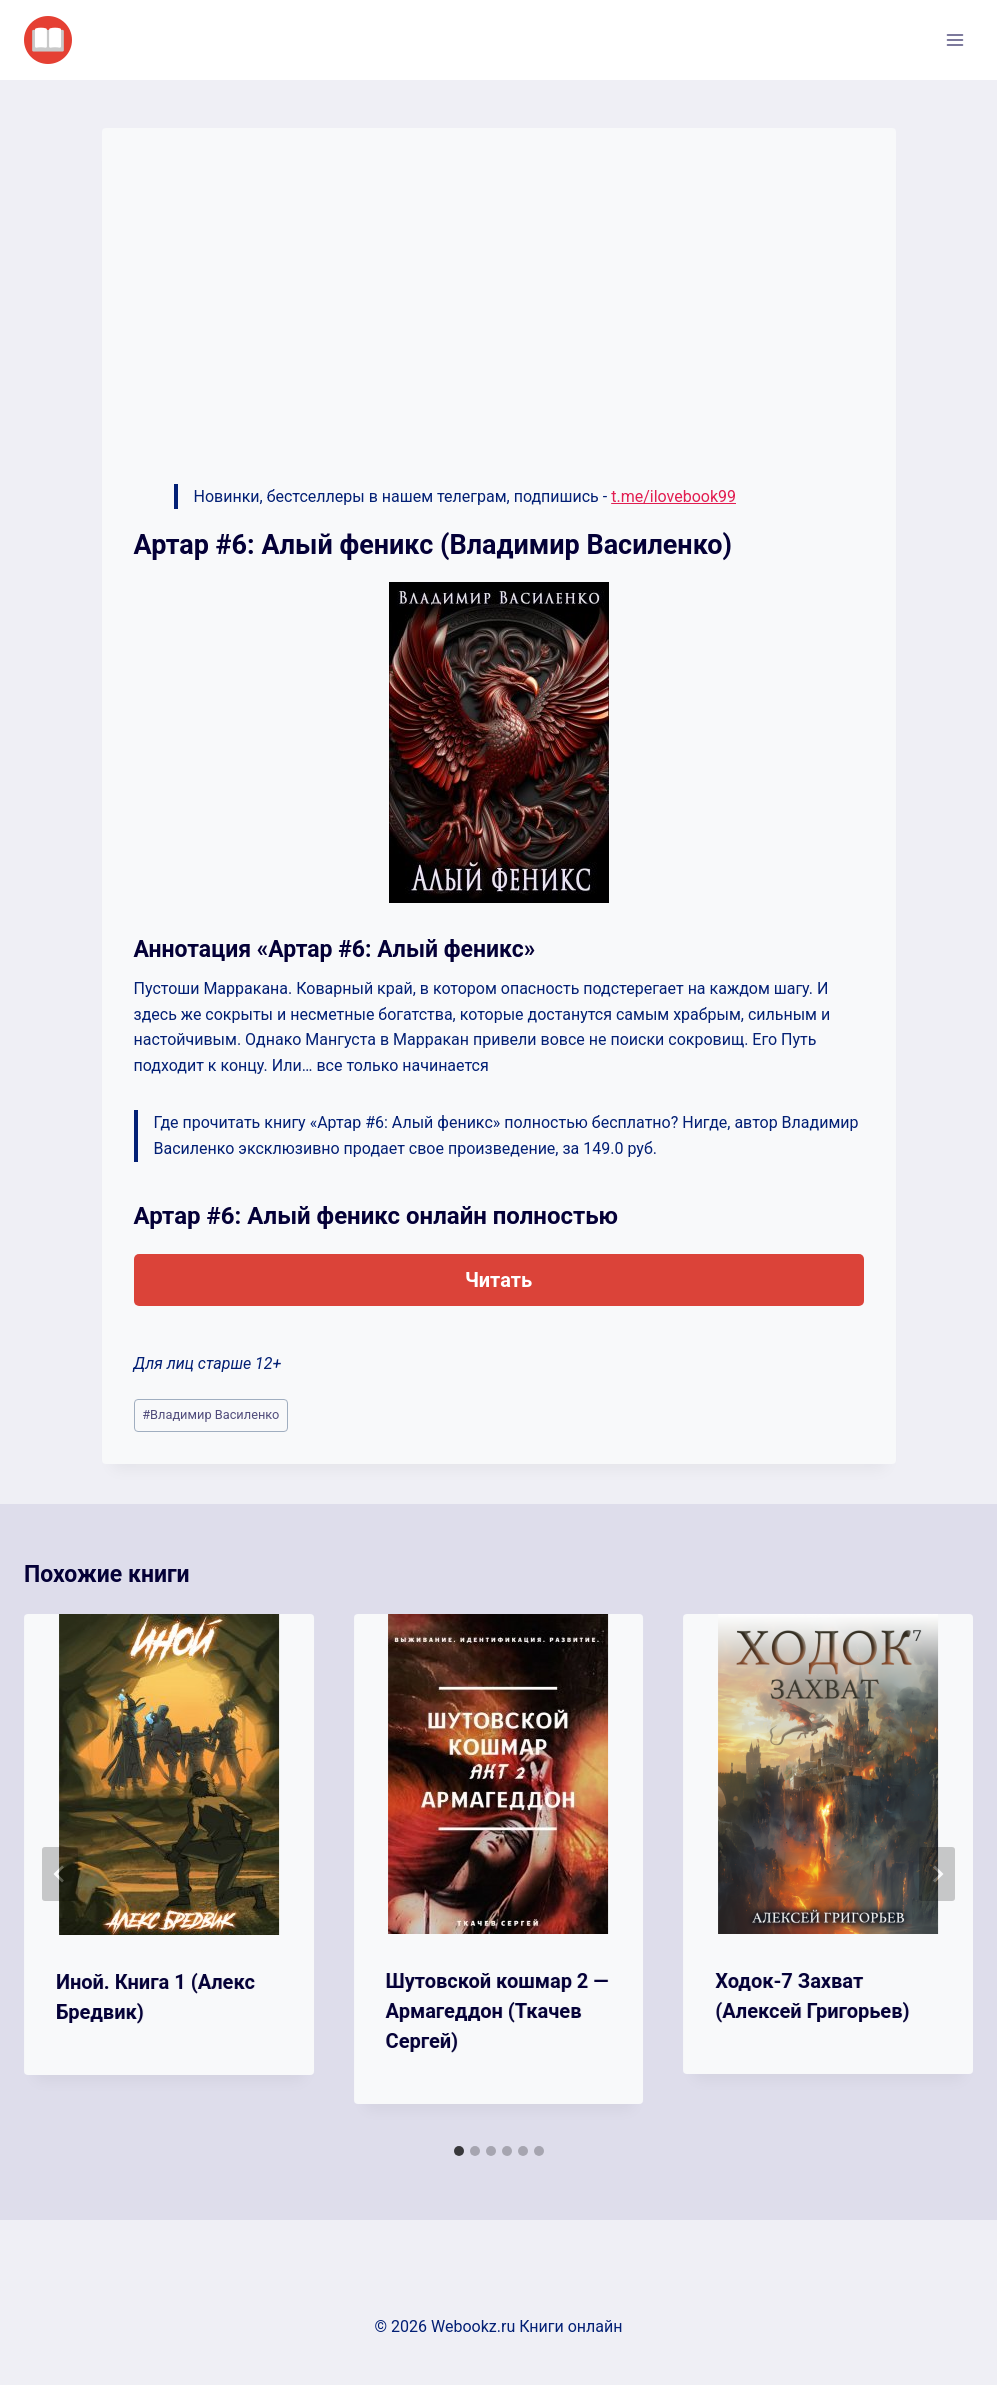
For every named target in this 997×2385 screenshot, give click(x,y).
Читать (498, 1280)
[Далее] (937, 1874)
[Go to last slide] (60, 1874)
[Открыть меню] (954, 39)
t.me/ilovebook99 (673, 496)
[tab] (459, 2151)
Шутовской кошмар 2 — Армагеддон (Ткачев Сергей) (497, 2011)
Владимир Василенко (210, 1414)
